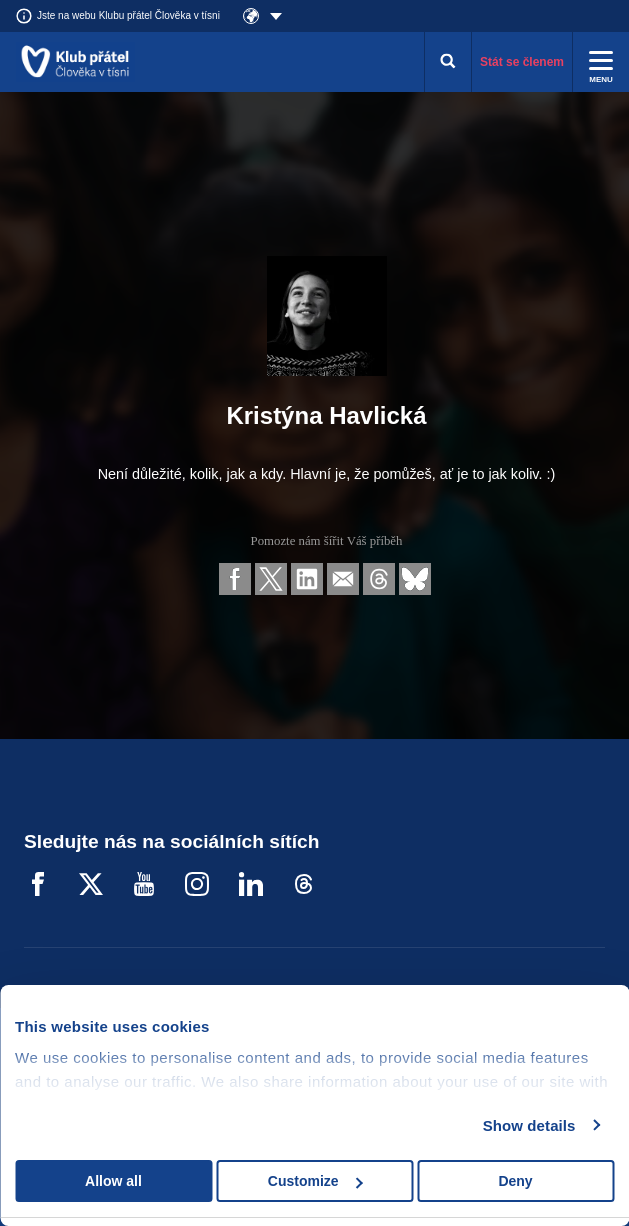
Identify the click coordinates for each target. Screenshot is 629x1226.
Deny (515, 1181)
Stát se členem (522, 62)
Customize (315, 1181)
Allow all (113, 1181)
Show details (529, 1125)
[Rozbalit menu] (601, 62)
